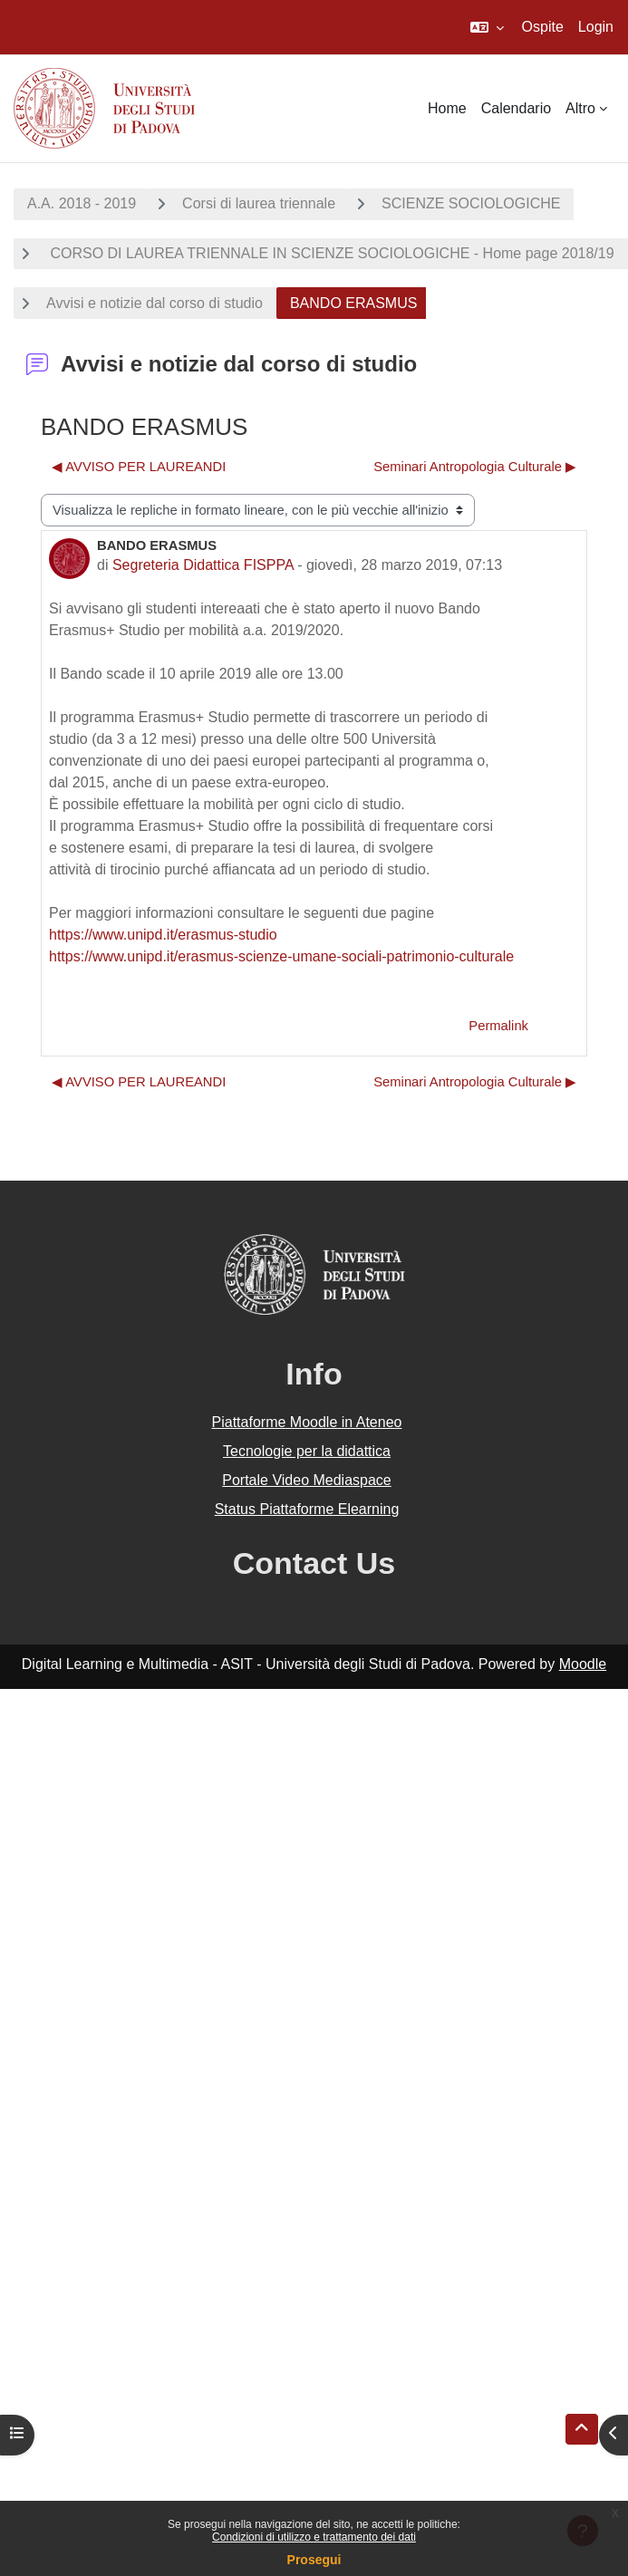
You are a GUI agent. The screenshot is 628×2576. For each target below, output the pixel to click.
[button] (487, 27)
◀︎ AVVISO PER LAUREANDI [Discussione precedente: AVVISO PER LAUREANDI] (139, 466)
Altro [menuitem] (580, 108)
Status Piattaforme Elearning (307, 1509)
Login (596, 26)
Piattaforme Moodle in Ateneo (307, 1422)
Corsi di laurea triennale (258, 203)
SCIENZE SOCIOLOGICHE (471, 203)
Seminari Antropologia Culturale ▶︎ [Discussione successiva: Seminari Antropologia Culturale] (474, 466)
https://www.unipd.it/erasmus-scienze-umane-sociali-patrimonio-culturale (281, 956)
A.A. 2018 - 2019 (81, 203)
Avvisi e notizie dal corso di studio (154, 303)
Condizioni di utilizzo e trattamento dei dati (314, 2537)
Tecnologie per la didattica (307, 1451)
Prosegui (314, 2559)
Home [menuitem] (447, 108)
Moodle (582, 1664)
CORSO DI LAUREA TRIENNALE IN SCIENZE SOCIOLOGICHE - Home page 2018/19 (330, 253)
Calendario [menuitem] (516, 108)
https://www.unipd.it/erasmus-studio (163, 934)
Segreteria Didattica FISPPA (203, 565)
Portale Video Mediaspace (306, 1480)
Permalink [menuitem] (498, 1025)
